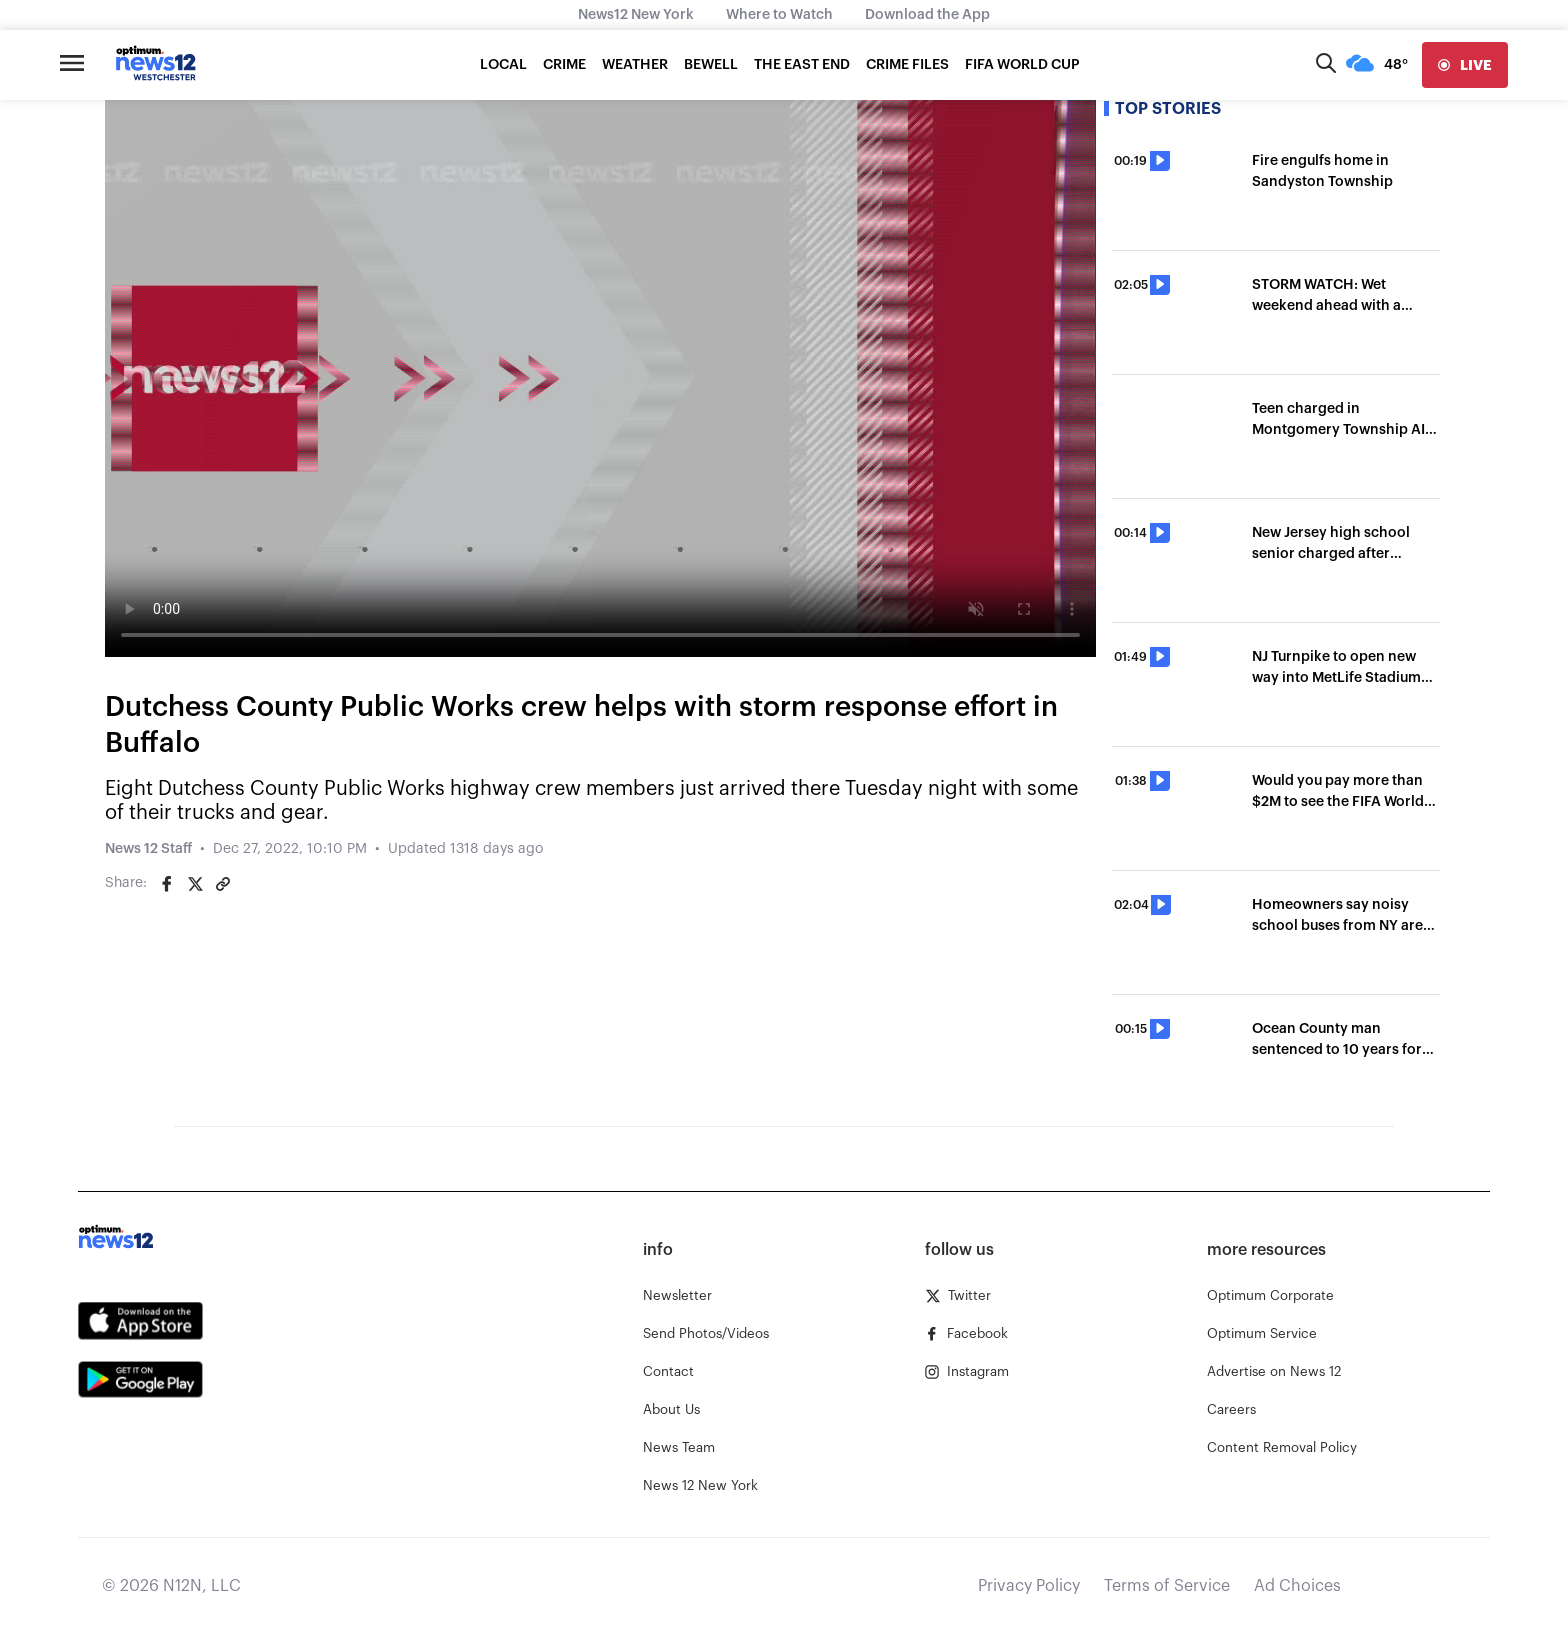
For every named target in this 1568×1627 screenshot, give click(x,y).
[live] (1465, 65)
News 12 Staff (148, 849)
